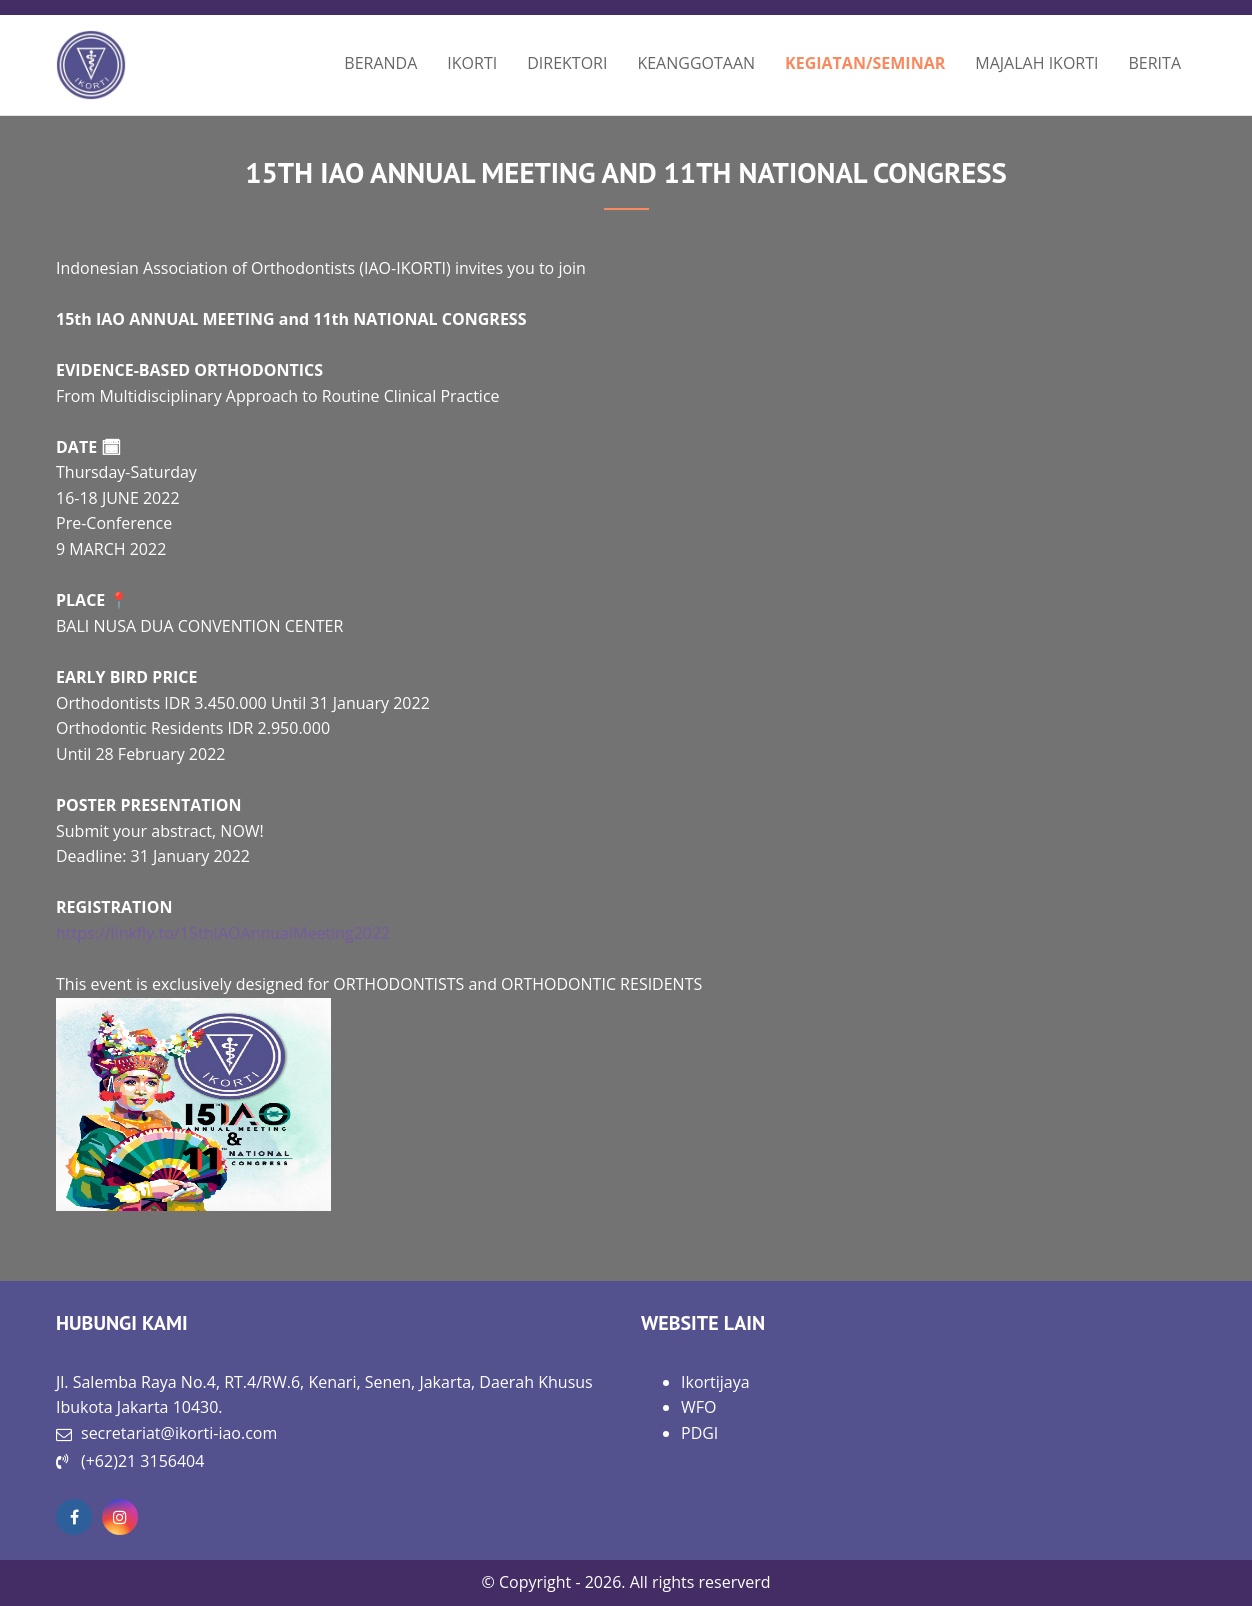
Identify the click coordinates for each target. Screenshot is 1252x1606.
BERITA (1155, 63)
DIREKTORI (567, 63)
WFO (698, 1407)
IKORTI (472, 63)
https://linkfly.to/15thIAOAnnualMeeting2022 (223, 933)
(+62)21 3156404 (142, 1461)
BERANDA (380, 63)
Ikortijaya (715, 1382)
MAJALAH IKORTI (1036, 63)
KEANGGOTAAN (696, 63)
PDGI (699, 1433)
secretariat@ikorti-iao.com (179, 1433)
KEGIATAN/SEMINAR (865, 63)
